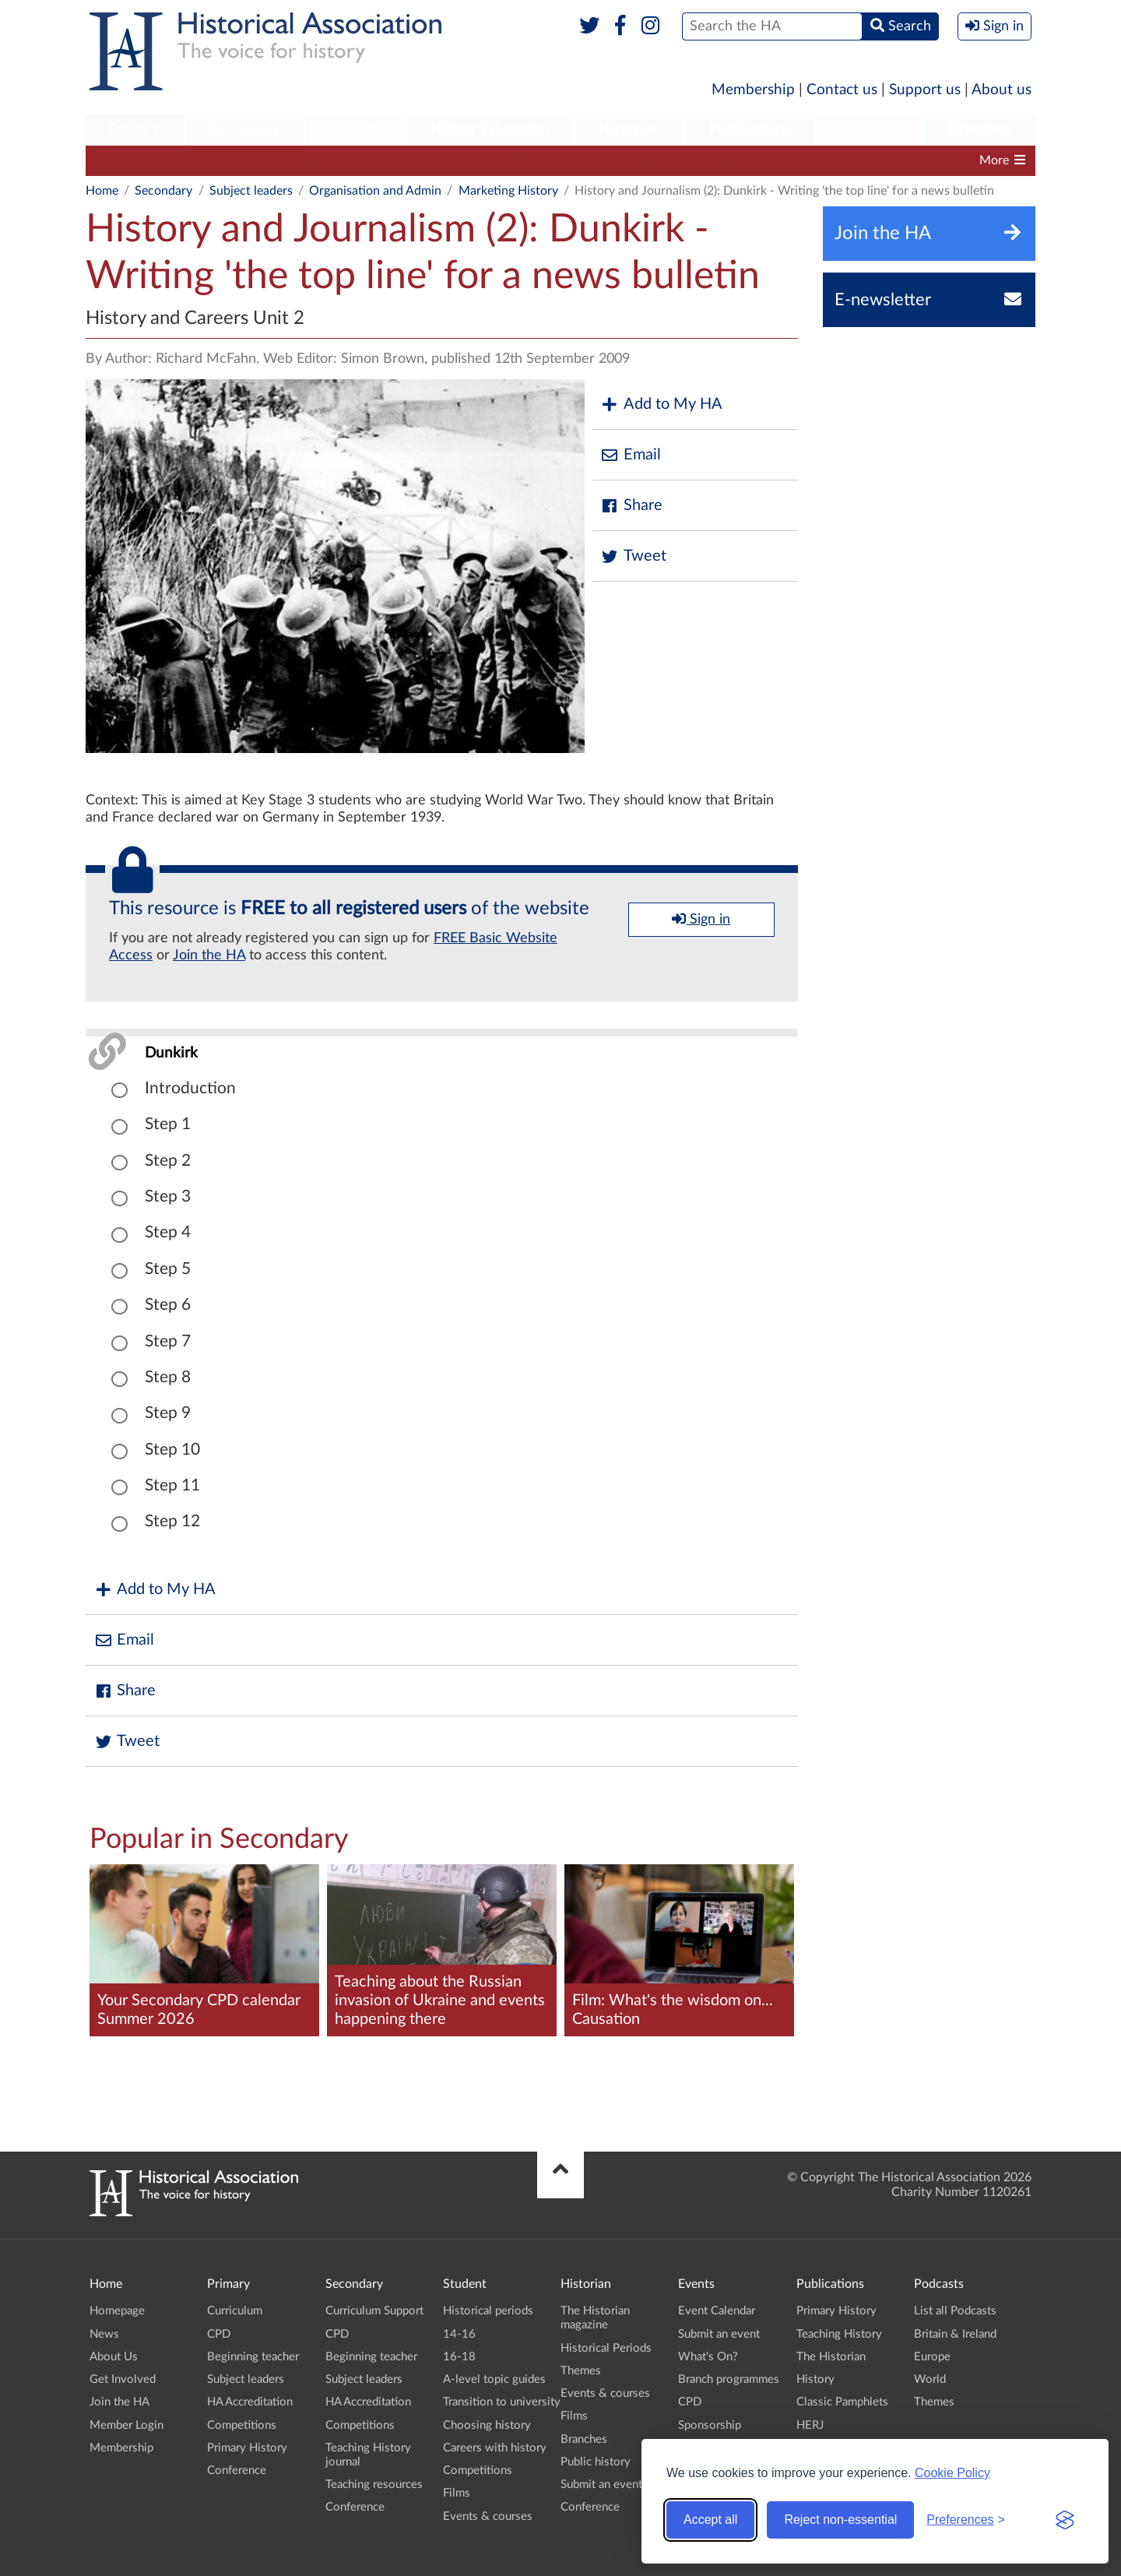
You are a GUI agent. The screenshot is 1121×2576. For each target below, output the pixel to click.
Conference (236, 2470)
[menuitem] (134, 130)
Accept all (710, 2519)
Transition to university (501, 2402)
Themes (580, 2371)
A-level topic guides (494, 2379)
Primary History (247, 2448)
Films (456, 2493)
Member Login (126, 2425)
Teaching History (839, 2334)
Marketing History (508, 191)
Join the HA (209, 955)
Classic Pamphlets (842, 2402)
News (104, 2334)
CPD (238, 160)
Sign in (701, 919)
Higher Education (489, 129)
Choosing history (487, 2425)
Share (631, 506)
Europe (932, 2357)
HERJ (810, 2425)
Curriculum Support (147, 160)
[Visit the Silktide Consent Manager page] (1065, 2520)
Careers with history (494, 2448)
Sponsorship (709, 2425)
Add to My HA (661, 404)
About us (1001, 90)
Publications (750, 129)
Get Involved (123, 2379)
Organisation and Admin (375, 191)
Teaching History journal (784, 160)
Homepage (117, 2311)
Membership (753, 90)
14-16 (459, 2334)
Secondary (244, 129)
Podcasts (870, 129)
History (815, 2379)
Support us (925, 90)
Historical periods (488, 2311)
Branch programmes (728, 2379)
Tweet (633, 556)
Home (102, 191)
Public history (595, 2462)
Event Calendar (716, 2311)
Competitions (657, 160)
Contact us (841, 90)
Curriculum (234, 2311)
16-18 (459, 2357)
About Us (114, 2357)
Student (354, 129)
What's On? (708, 2357)
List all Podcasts (955, 2311)
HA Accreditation (550, 160)
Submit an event (601, 2484)
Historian (629, 129)
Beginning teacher (324, 160)
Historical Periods (606, 2348)
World (930, 2379)
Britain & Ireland (955, 2334)
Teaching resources (374, 2484)
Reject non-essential (840, 2519)
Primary (134, 129)
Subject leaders (438, 160)
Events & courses (487, 2516)
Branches (980, 129)
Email (630, 455)
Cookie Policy (952, 2472)
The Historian (831, 2357)
